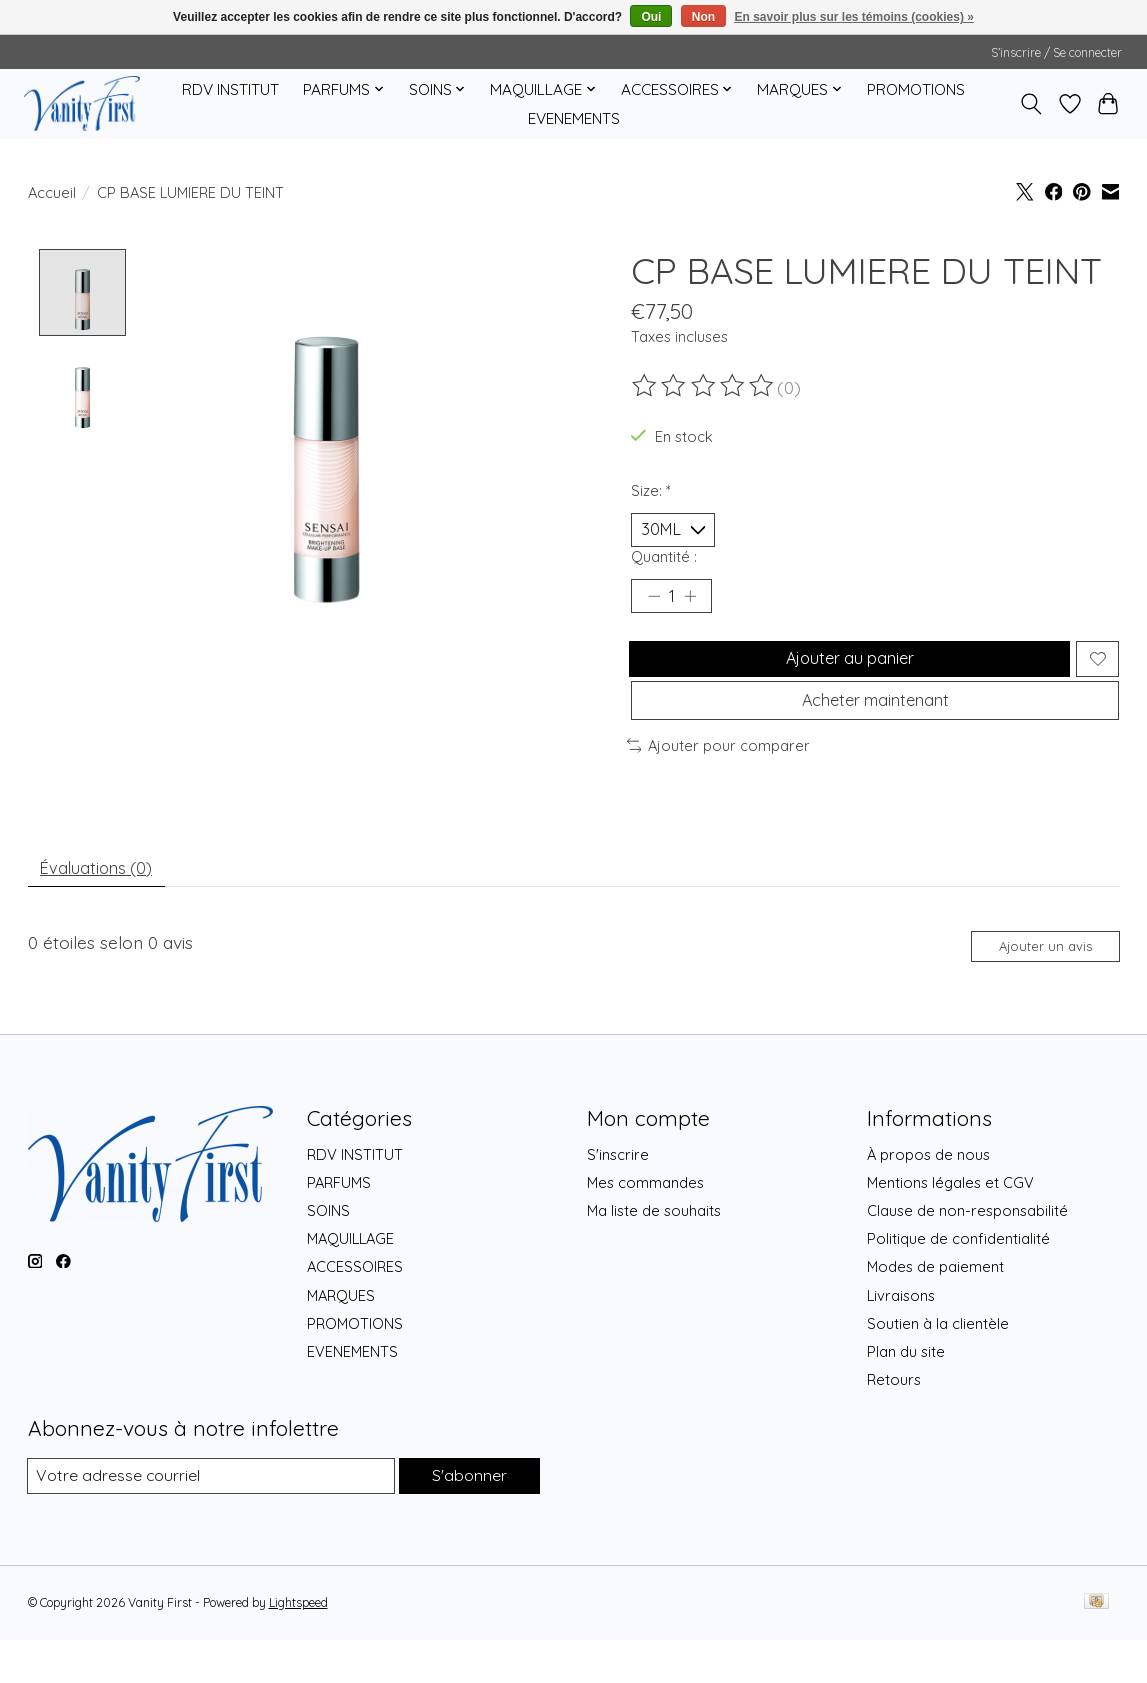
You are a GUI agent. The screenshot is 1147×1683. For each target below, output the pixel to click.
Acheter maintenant (875, 725)
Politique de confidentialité (958, 1280)
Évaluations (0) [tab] (104, 901)
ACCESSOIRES (355, 1308)
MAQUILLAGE (350, 1280)
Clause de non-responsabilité (967, 1252)
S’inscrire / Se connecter (1056, 52)
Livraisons (901, 1336)
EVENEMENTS (574, 118)
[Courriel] (209, 1518)
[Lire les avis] (704, 386)
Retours (894, 1421)
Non (703, 17)
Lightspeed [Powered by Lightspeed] (298, 1645)
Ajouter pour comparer (719, 774)
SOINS (328, 1252)
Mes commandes (645, 1224)
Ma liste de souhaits (654, 1252)
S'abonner (467, 1517)
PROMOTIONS (916, 89)
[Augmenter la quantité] (697, 605)
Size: (651, 490)
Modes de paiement (935, 1308)
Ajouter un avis (1034, 985)
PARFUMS (339, 1224)
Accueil (52, 192)
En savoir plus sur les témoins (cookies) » (853, 17)
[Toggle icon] (1030, 104)
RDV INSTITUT (230, 89)
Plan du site (906, 1393)
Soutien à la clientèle (938, 1364)
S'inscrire (618, 1196)
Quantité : (664, 561)
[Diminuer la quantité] (653, 605)
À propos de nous (928, 1196)
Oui (651, 17)
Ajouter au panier (845, 673)
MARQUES (341, 1336)
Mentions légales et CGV (950, 1224)
